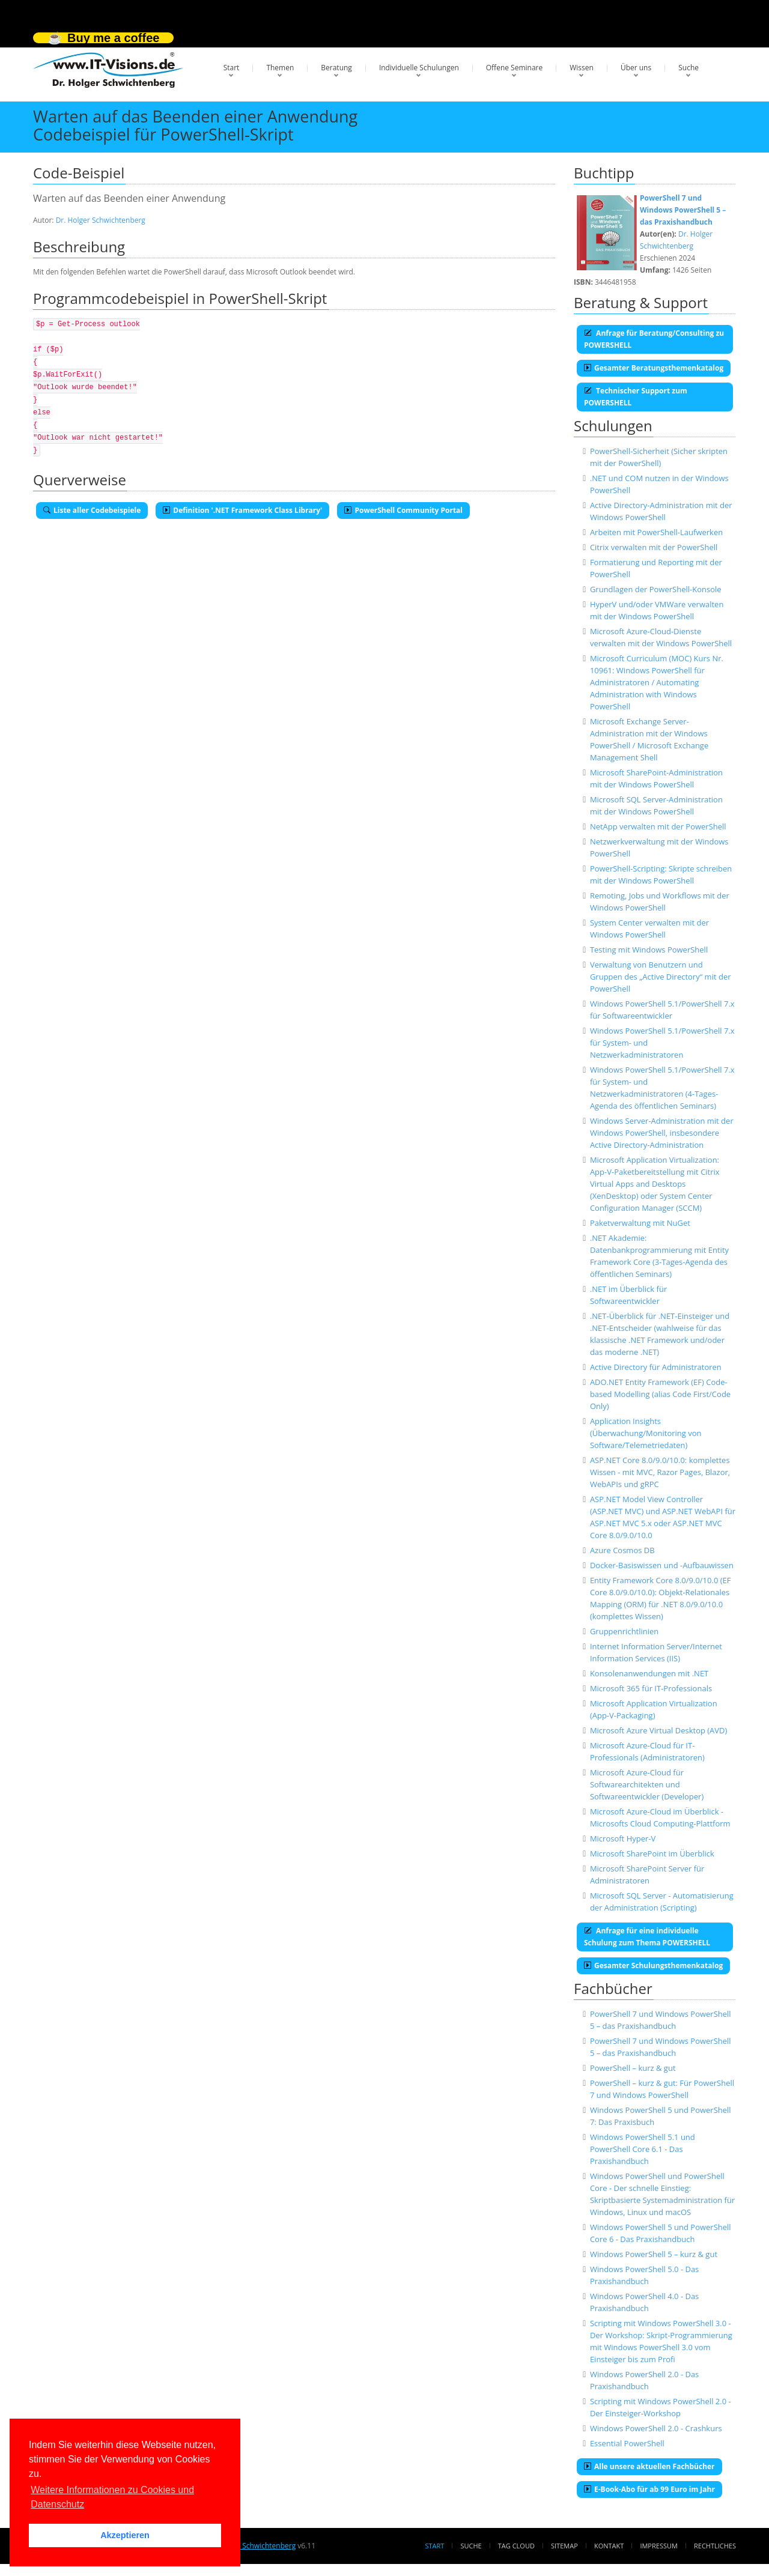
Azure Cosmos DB (622, 1550)
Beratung (336, 67)
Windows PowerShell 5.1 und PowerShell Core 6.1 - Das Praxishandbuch (642, 2149)
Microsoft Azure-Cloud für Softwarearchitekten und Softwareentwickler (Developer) (647, 1784)
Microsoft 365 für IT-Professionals (651, 1688)
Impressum (658, 2545)
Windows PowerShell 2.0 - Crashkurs (656, 2428)
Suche (688, 67)
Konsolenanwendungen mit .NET (649, 1673)
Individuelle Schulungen (419, 67)
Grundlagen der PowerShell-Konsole (656, 589)
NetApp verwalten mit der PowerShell (658, 826)
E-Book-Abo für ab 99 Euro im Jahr (649, 2489)
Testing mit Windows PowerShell (649, 949)
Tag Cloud (516, 2545)
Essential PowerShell (627, 2443)
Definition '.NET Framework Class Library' (242, 510)
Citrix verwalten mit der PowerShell (653, 547)
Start (231, 67)
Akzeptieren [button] (125, 2535)
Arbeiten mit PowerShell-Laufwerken (656, 532)
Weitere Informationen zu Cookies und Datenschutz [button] (112, 2497)
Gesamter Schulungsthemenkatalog (653, 1965)
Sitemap (564, 2545)
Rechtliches (715, 2545)
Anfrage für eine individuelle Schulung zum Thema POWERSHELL (647, 1937)
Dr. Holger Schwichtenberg (100, 220)
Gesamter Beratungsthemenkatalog (653, 368)
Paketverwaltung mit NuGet (640, 1222)
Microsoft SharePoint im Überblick (652, 1853)
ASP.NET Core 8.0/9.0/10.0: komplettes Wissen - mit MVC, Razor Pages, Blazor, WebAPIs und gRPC (660, 1472)
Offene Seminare (514, 67)
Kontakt (609, 2545)
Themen (280, 67)
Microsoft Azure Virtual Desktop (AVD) (658, 1730)
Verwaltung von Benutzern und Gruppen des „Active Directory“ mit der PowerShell (660, 976)
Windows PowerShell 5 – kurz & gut (653, 2254)
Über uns (636, 67)
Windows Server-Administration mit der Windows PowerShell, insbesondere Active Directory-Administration (662, 1132)
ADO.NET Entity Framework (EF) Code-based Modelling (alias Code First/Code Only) (660, 1394)
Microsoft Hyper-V (622, 1838)
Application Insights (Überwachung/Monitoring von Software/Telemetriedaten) (646, 1433)
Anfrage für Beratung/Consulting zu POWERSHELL (654, 339)
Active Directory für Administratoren (656, 1367)
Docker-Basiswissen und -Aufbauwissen (662, 1565)
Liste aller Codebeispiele (92, 510)
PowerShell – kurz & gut (633, 2067)
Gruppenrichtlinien (624, 1631)
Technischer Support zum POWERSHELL (635, 397)
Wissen (582, 67)
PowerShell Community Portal (403, 510)
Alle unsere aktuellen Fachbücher (649, 2466)
